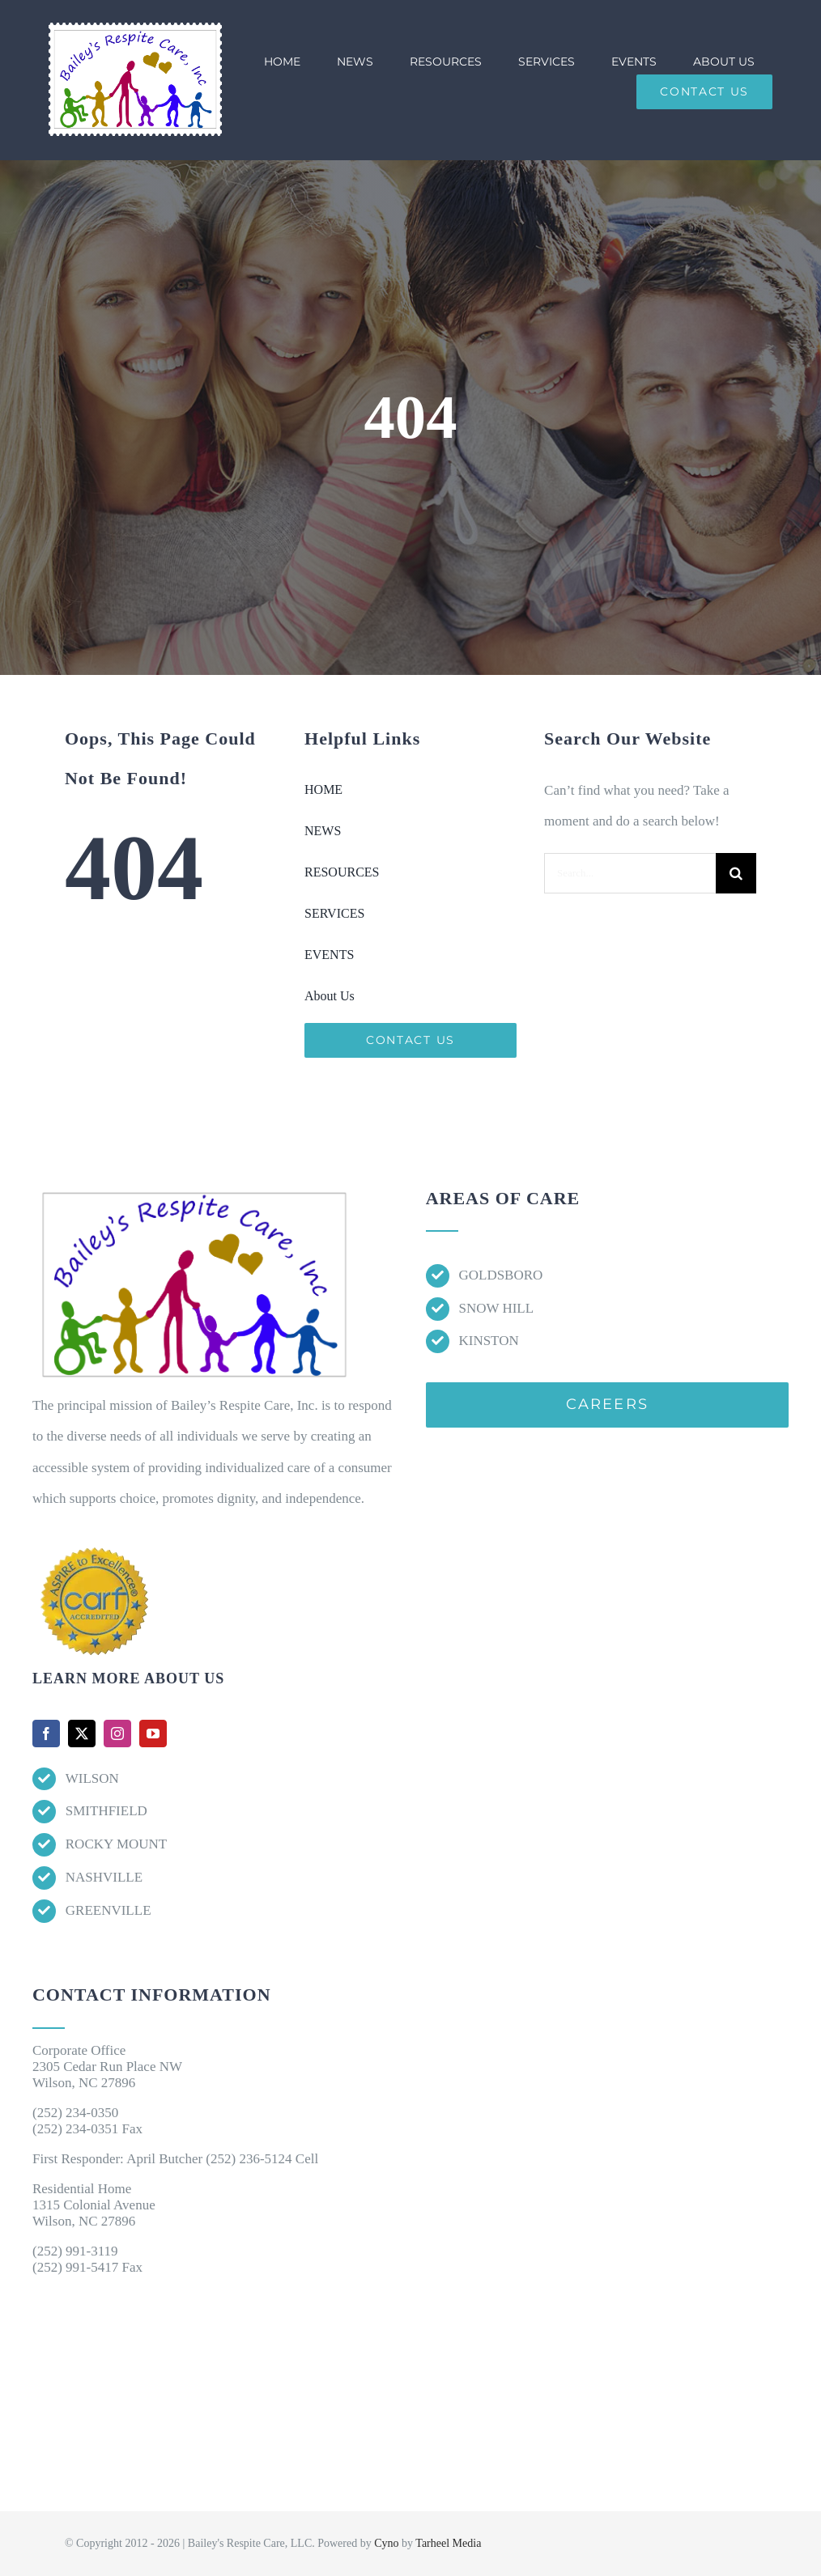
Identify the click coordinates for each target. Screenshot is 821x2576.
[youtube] (153, 1733)
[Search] (736, 873)
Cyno (386, 2543)
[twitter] (82, 1733)
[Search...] (630, 873)
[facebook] (46, 1733)
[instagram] (117, 1733)
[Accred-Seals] (94, 1545)
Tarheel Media (448, 2543)
